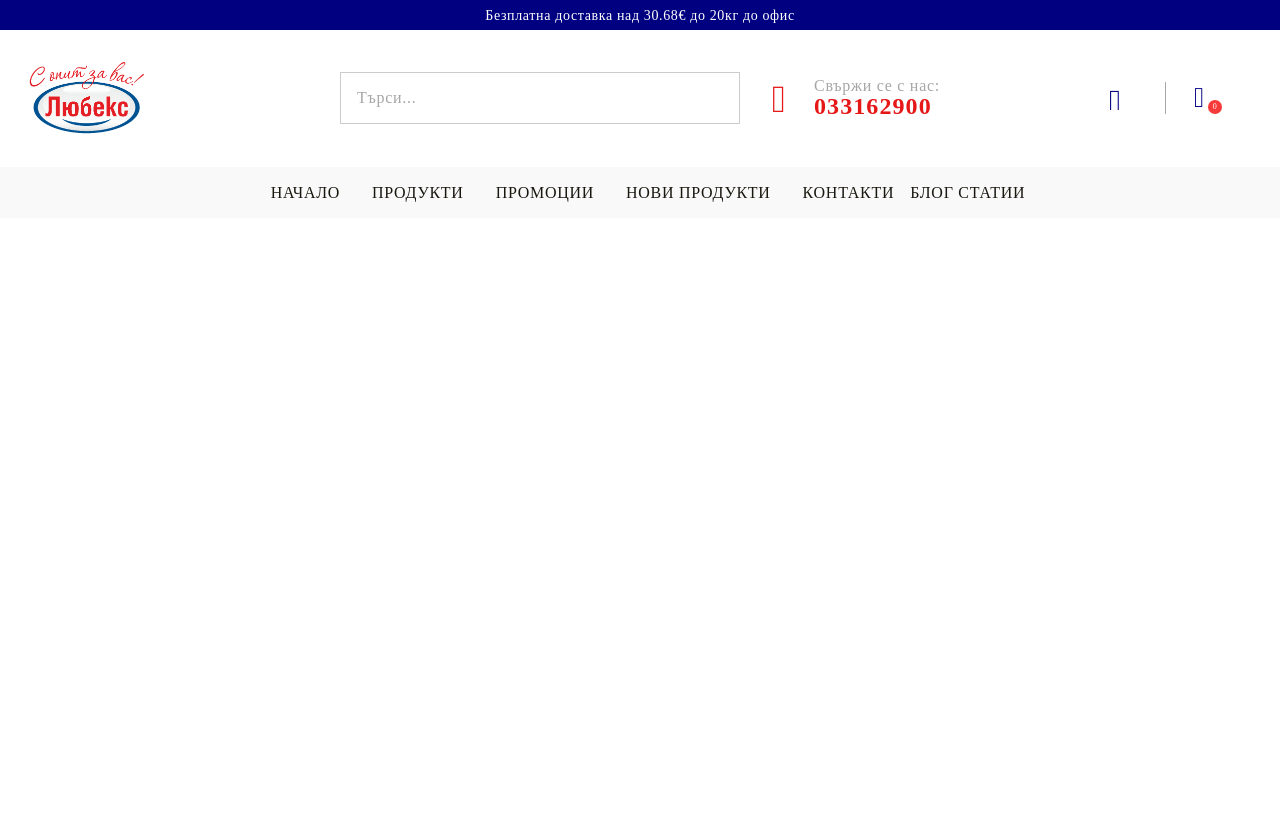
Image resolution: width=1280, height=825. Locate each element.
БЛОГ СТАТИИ (967, 192)
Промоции (545, 192)
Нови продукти (698, 192)
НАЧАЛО (305, 192)
